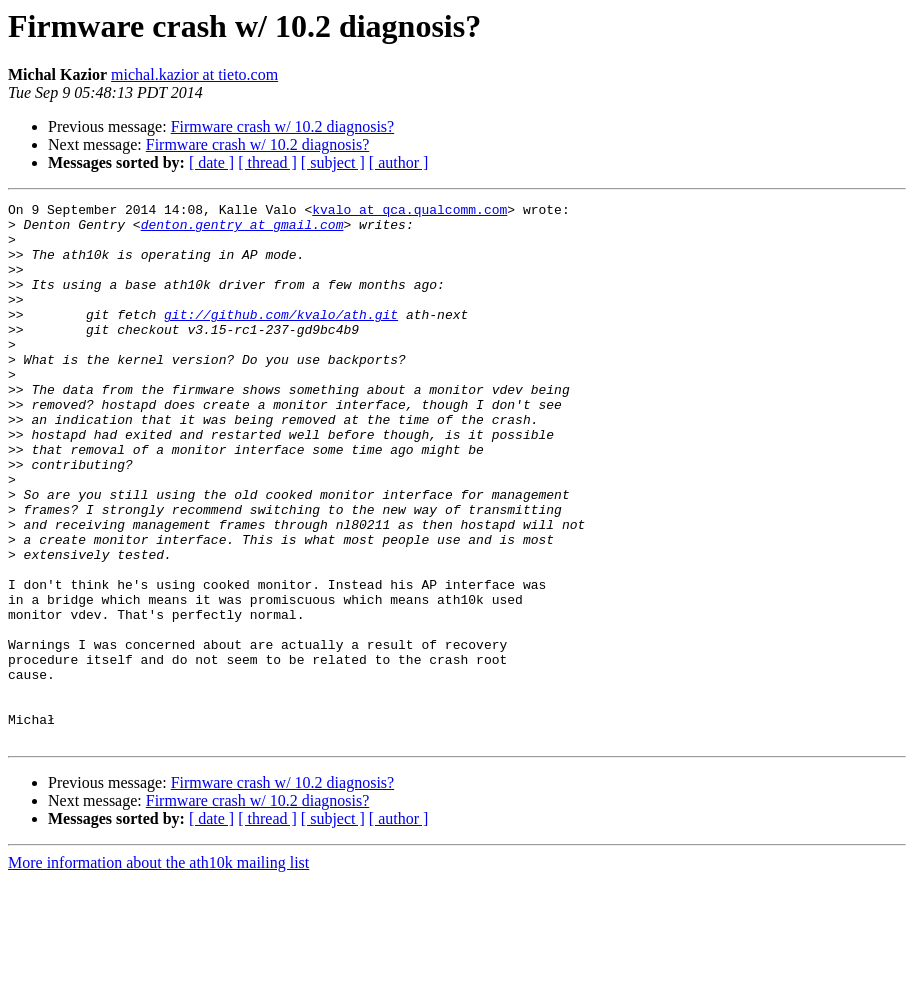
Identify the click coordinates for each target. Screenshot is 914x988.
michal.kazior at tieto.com (194, 74)
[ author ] (399, 162)
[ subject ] (333, 162)
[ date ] (211, 162)
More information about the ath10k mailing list (158, 970)
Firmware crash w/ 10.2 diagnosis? (283, 126)
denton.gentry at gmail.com (242, 230)
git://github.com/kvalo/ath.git (281, 338)
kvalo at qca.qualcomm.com (409, 212)
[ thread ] (267, 162)
